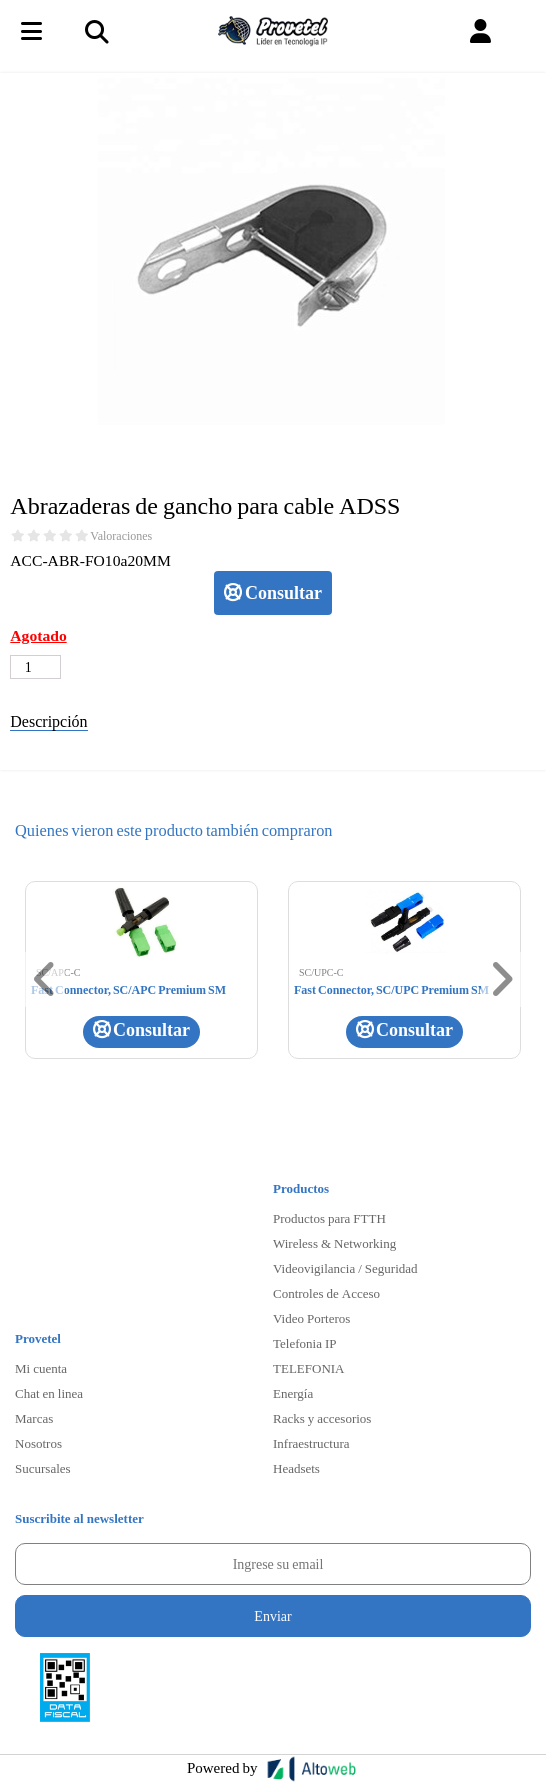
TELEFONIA (309, 1368)
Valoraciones (121, 536)
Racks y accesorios (322, 1418)
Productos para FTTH (329, 1218)
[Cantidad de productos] (35, 667)
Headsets (296, 1468)
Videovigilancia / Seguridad (345, 1268)
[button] (480, 31)
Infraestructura (311, 1443)
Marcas (34, 1418)
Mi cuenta (41, 1368)
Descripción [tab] (48, 720)
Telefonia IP (304, 1343)
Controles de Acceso (326, 1293)
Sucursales (43, 1468)
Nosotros (38, 1443)
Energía (293, 1393)
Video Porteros (311, 1318)
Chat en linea (49, 1393)
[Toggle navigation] (96, 31)
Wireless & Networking (334, 1243)
